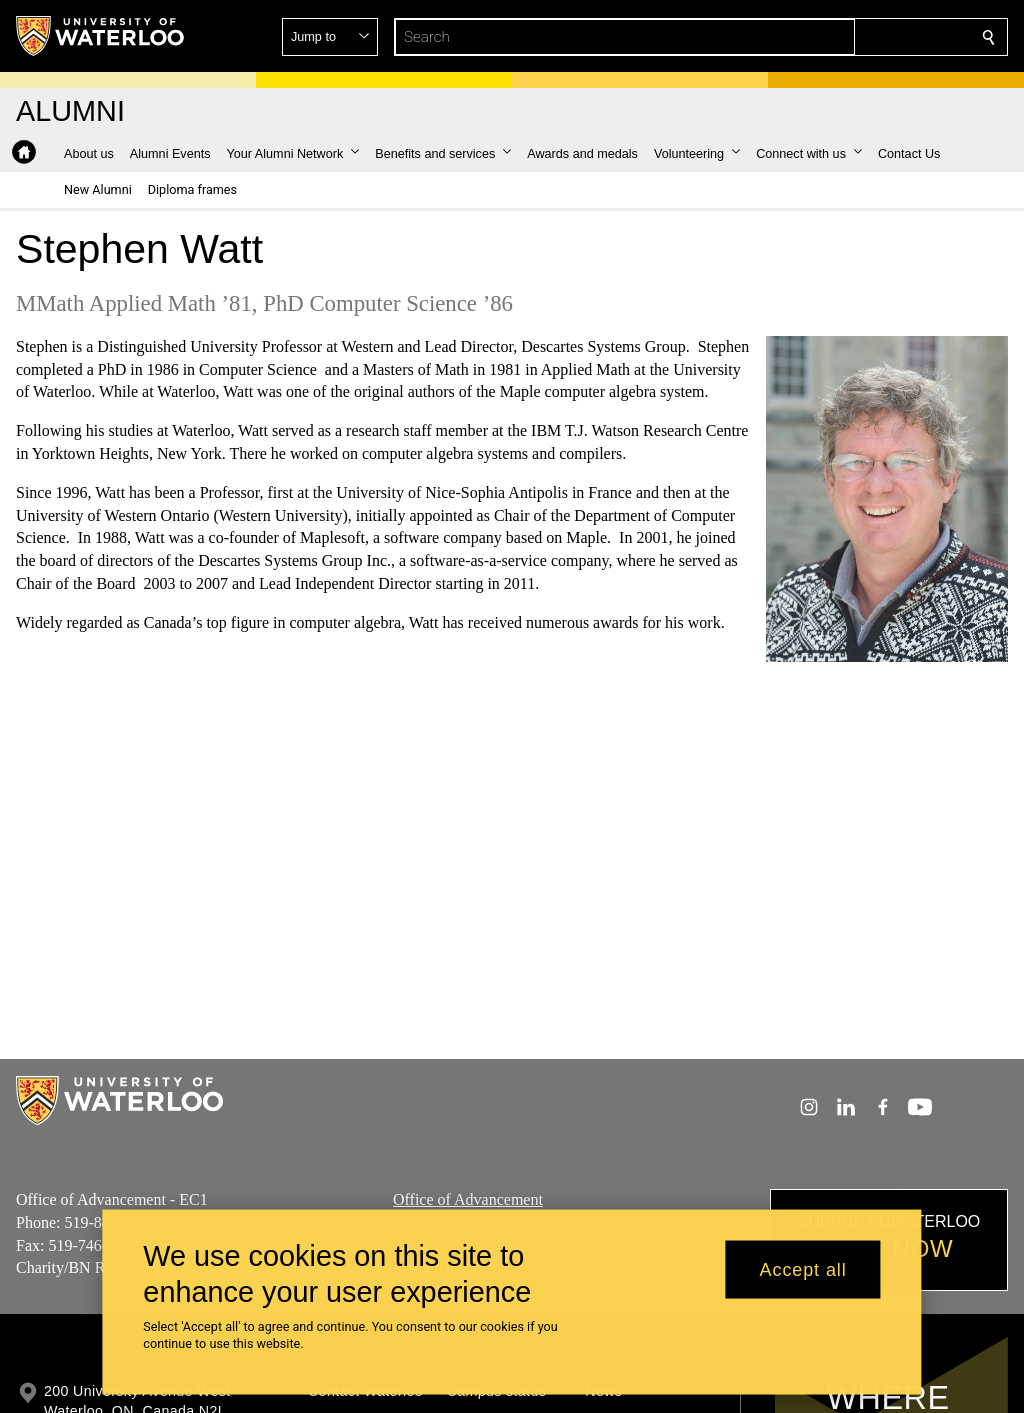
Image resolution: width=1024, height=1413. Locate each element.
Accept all (803, 1269)
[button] (844, 37)
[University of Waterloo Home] (101, 36)
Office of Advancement (468, 1199)
